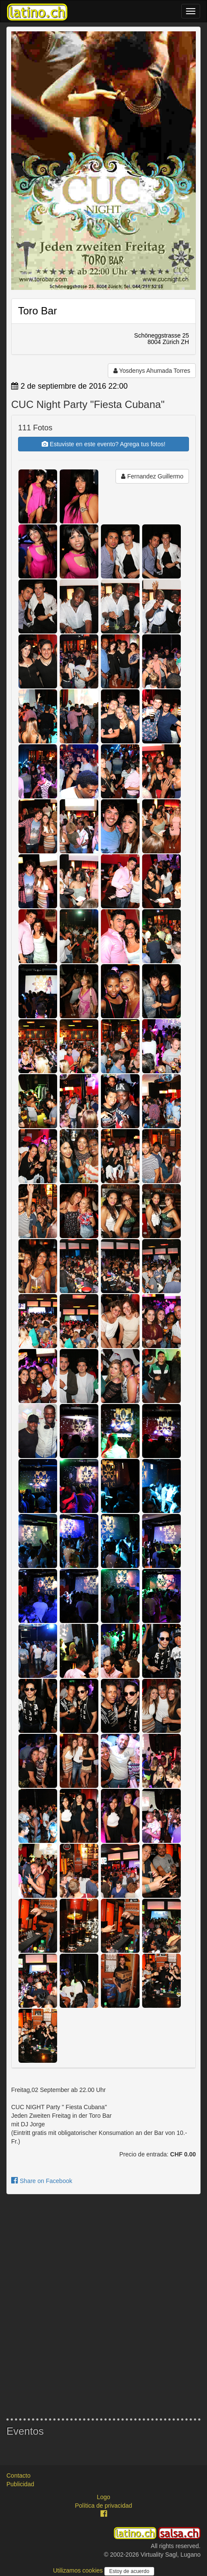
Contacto (18, 2475)
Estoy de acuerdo (129, 2571)
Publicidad (20, 2484)
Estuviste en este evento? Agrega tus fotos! (103, 444)
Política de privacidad (103, 2505)
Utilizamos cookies (78, 2570)
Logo (103, 2497)
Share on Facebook (41, 2180)
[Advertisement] (103, 2306)
